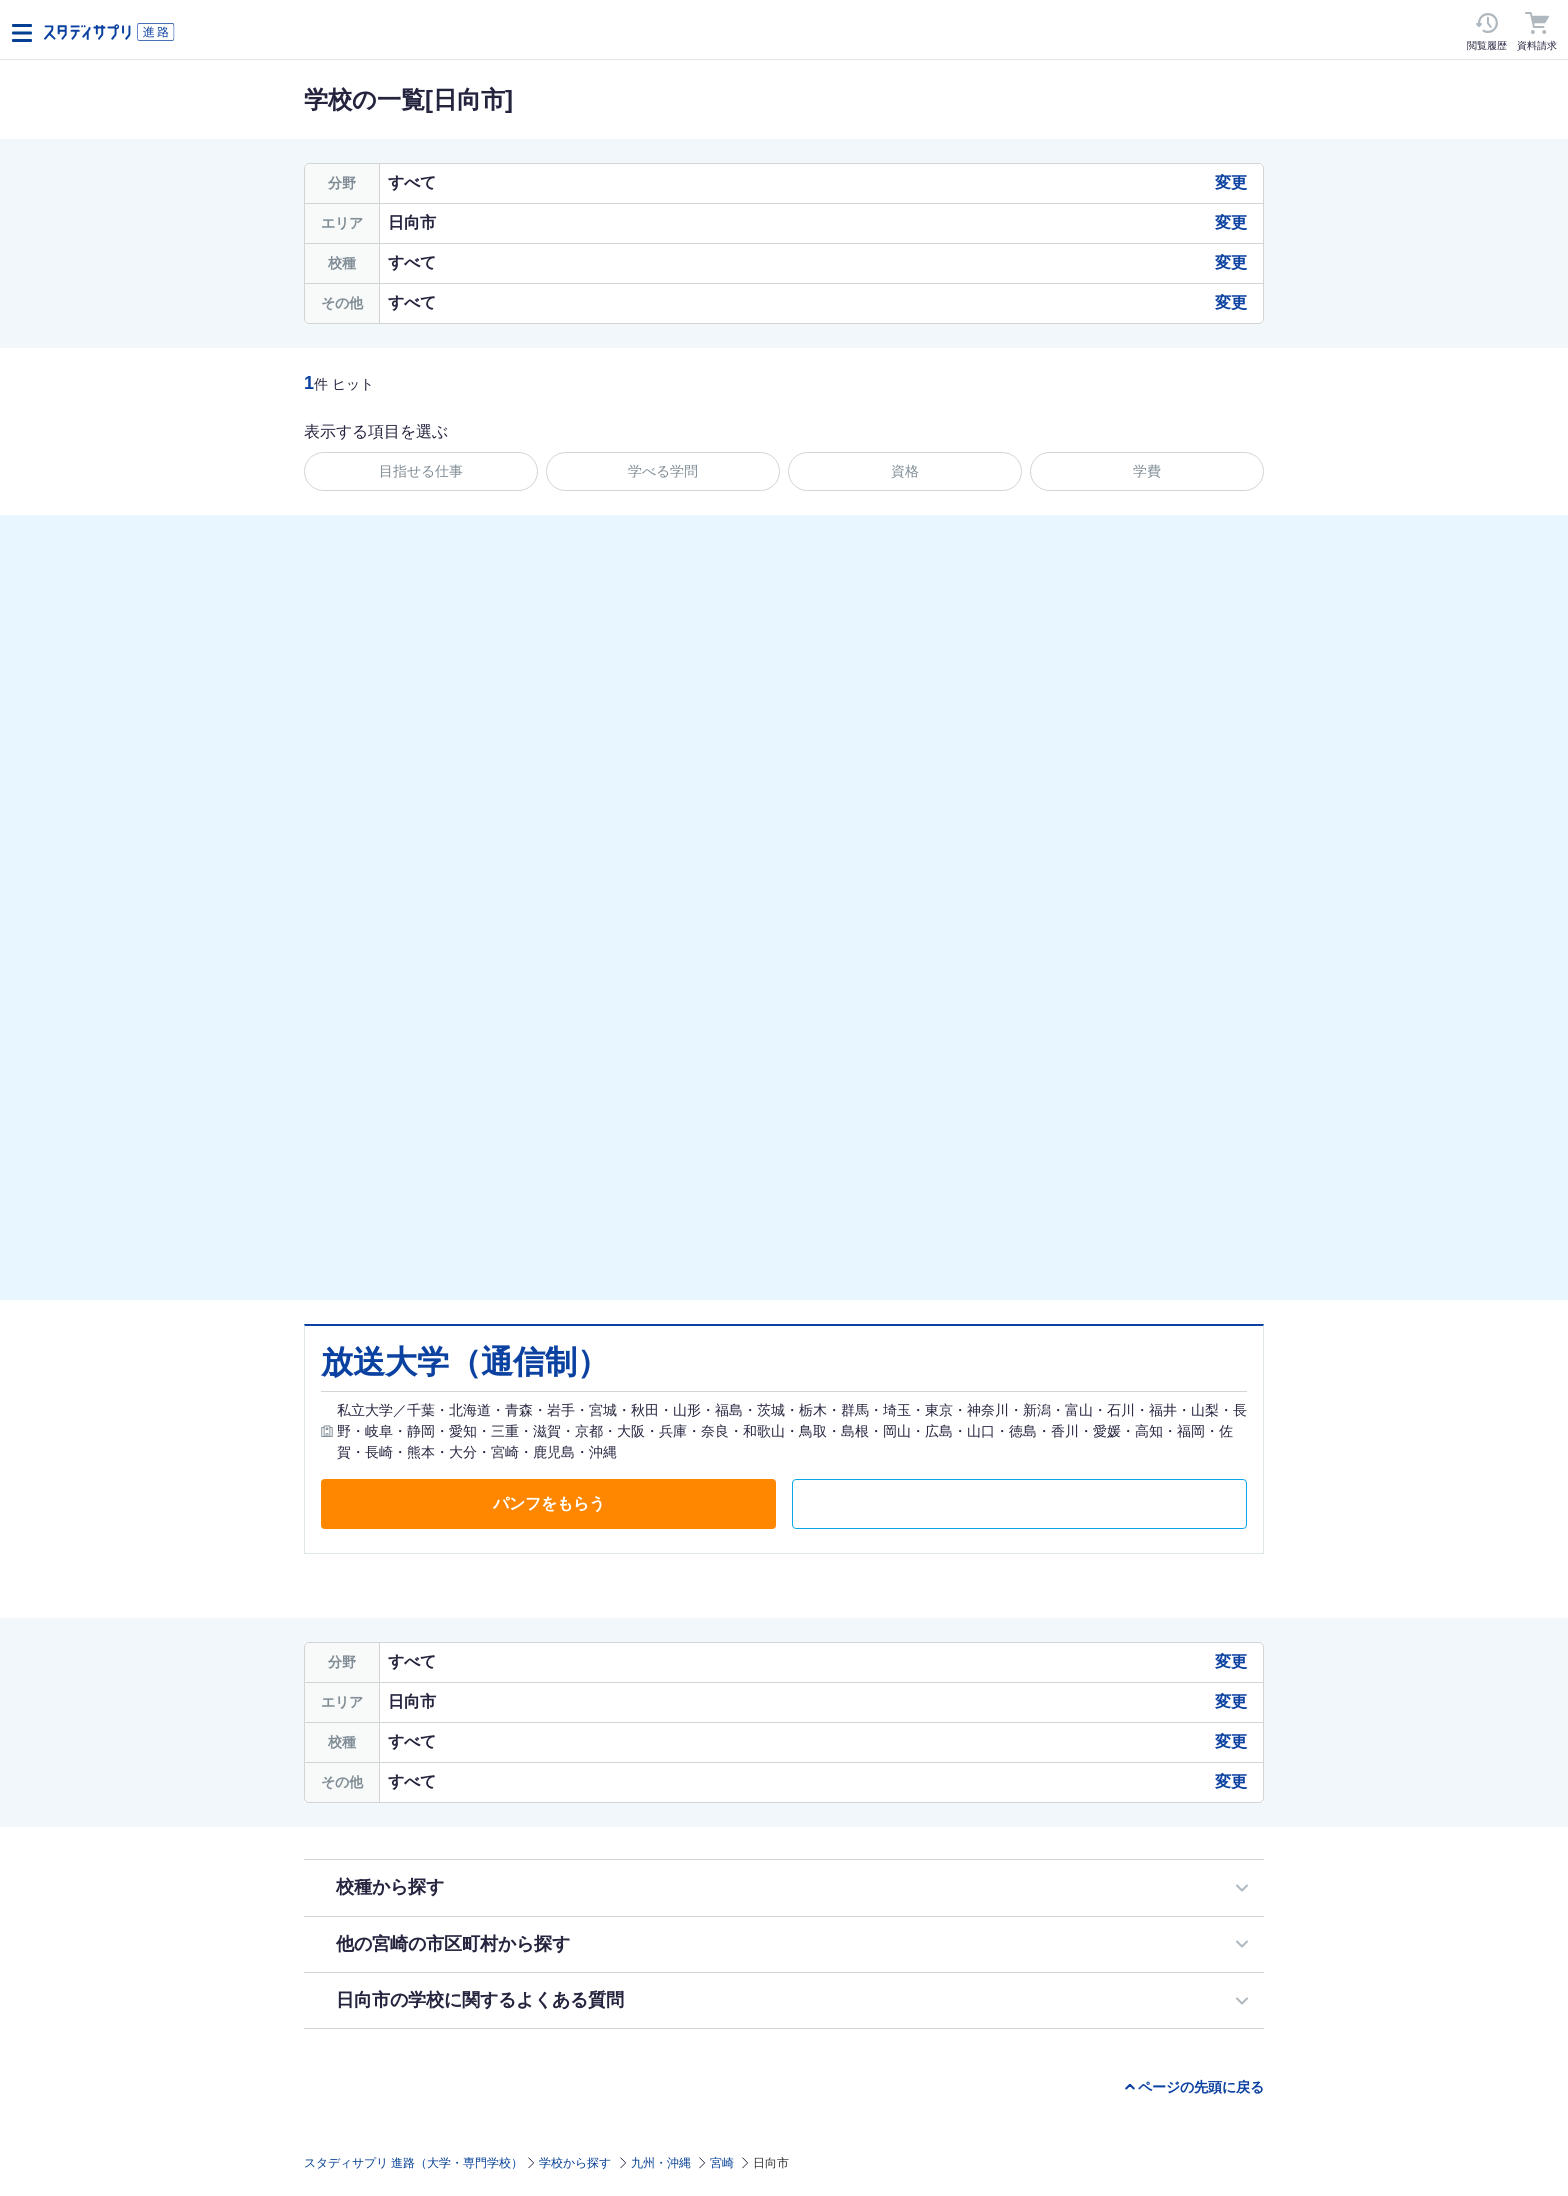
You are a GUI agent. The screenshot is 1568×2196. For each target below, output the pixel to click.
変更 (1231, 182)
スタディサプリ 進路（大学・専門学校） (413, 2163)
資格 (905, 471)
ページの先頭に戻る (1201, 2087)
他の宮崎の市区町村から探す (453, 1944)
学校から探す (575, 2163)
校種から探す (390, 1887)
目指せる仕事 (421, 471)
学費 (1147, 471)
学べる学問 (663, 471)
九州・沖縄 (661, 2163)
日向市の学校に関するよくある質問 (480, 2000)
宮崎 (722, 2163)
